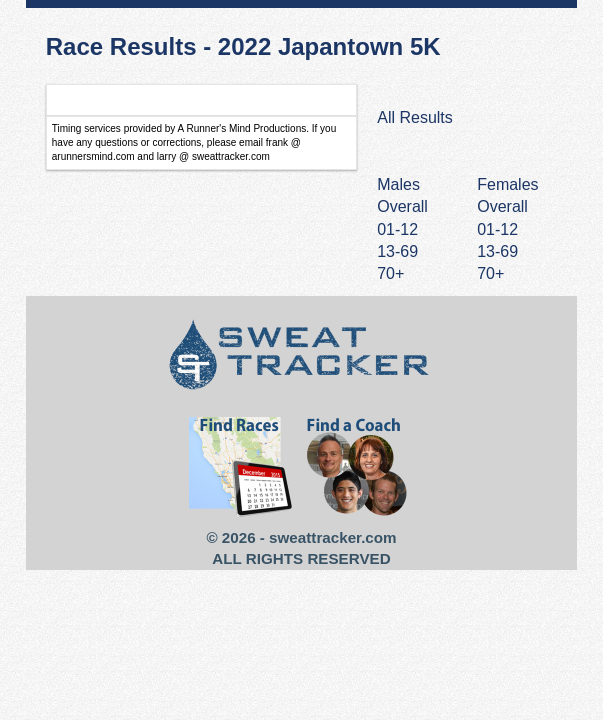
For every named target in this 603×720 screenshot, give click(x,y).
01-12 (497, 229)
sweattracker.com (332, 537)
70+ (490, 273)
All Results (415, 117)
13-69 (497, 251)
